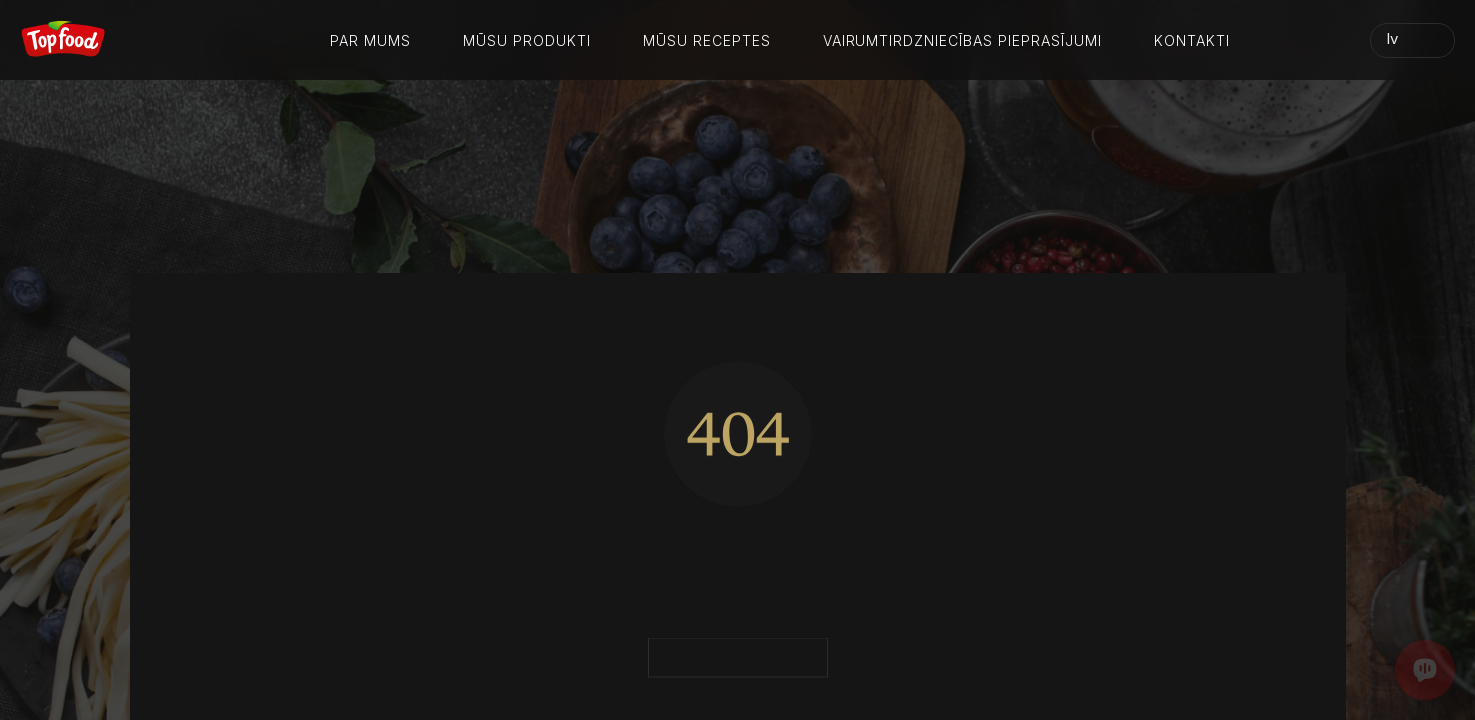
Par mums (370, 40)
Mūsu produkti (527, 40)
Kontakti (1192, 40)
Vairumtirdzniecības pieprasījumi (962, 40)
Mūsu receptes (707, 40)
